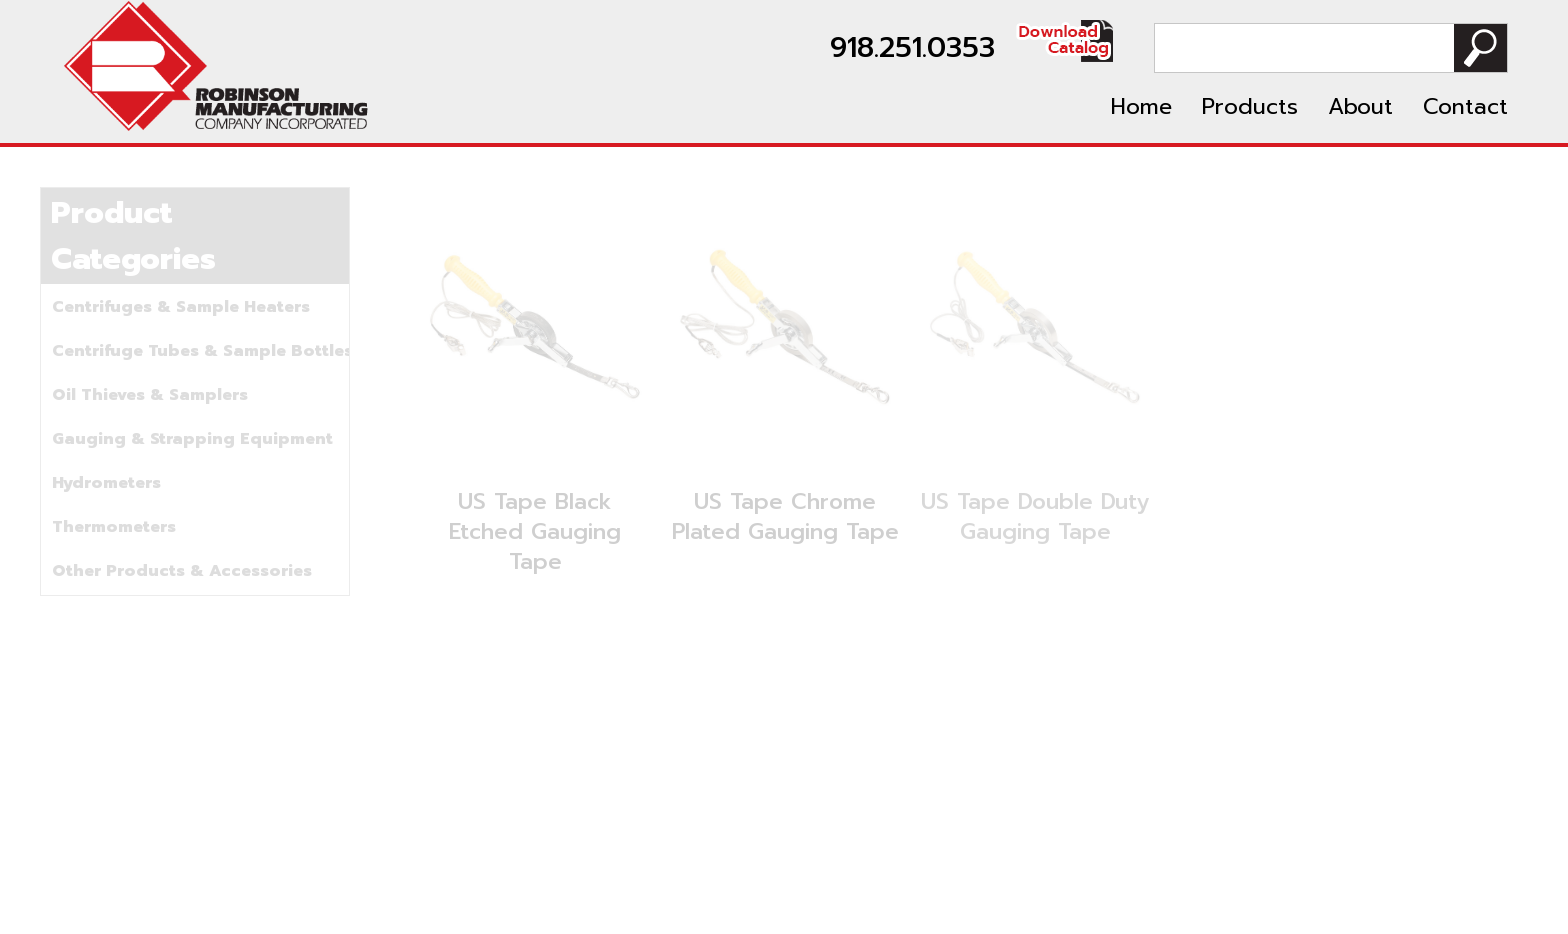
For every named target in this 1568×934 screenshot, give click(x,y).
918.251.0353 (912, 47)
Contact (1465, 106)
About (1360, 106)
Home (1141, 106)
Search (1480, 48)
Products (1250, 106)
